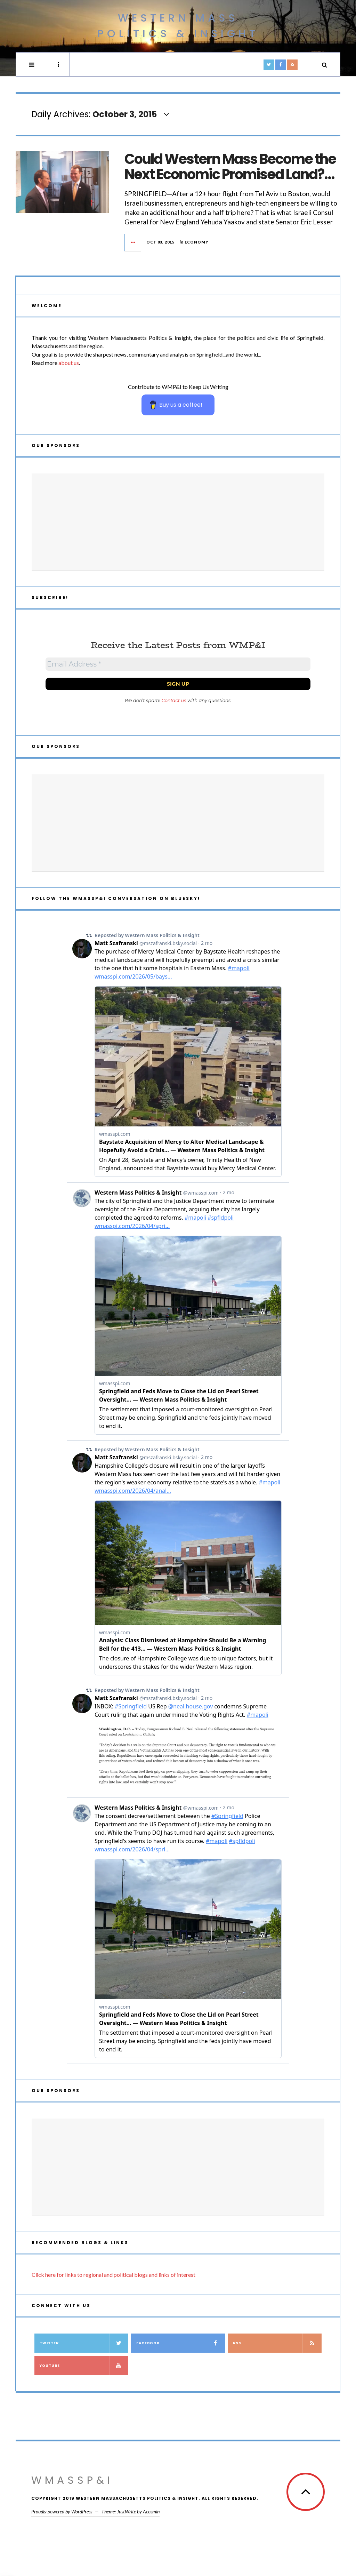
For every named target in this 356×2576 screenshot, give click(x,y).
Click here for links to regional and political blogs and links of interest (113, 2274)
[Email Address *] (178, 664)
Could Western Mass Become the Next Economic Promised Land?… (230, 166)
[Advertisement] (178, 522)
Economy (197, 242)
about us (68, 362)
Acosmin (151, 2511)
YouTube (84, 2365)
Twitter (84, 2343)
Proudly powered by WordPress (61, 2511)
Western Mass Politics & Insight (178, 26)
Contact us (174, 700)
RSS (277, 2343)
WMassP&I (72, 2480)
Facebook (180, 2343)
